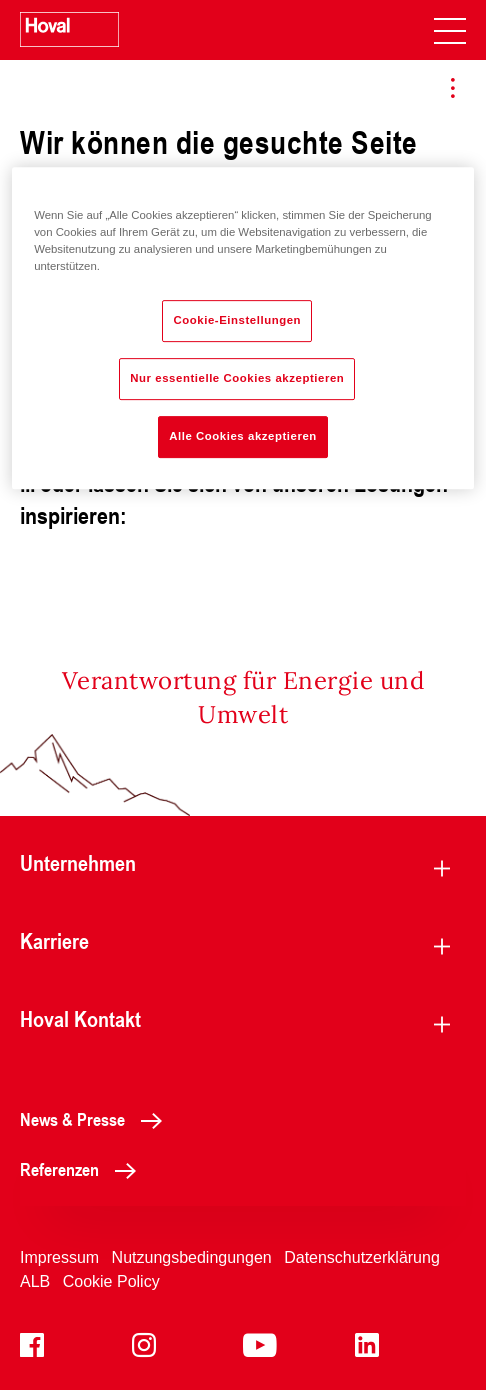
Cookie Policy (111, 1281)
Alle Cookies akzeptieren (243, 436)
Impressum (59, 1257)
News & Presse (96, 1119)
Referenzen (83, 1169)
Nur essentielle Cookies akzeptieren (237, 378)
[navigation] (450, 30)
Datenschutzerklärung (362, 1257)
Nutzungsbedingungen (192, 1257)
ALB (35, 1281)
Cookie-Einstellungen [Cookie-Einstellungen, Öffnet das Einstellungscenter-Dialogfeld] (237, 320)
